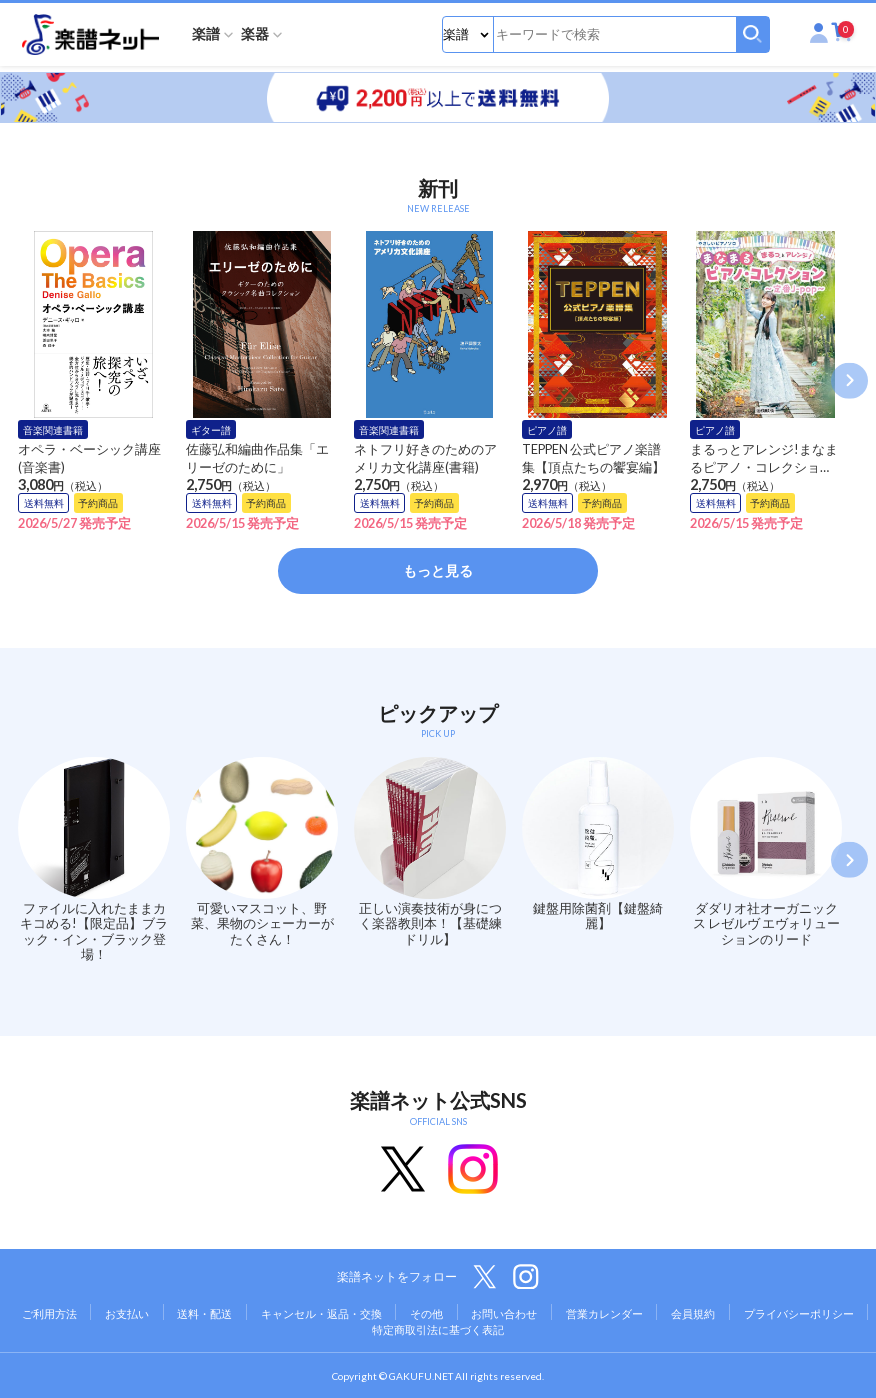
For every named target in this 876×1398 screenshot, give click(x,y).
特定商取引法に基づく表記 (438, 1329)
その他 (426, 1313)
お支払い (127, 1313)
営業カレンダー (604, 1313)
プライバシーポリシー (799, 1313)
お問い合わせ (504, 1313)
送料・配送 (204, 1313)
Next (849, 380)
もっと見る (438, 570)
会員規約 (693, 1313)
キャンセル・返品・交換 (321, 1313)
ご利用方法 (49, 1313)
